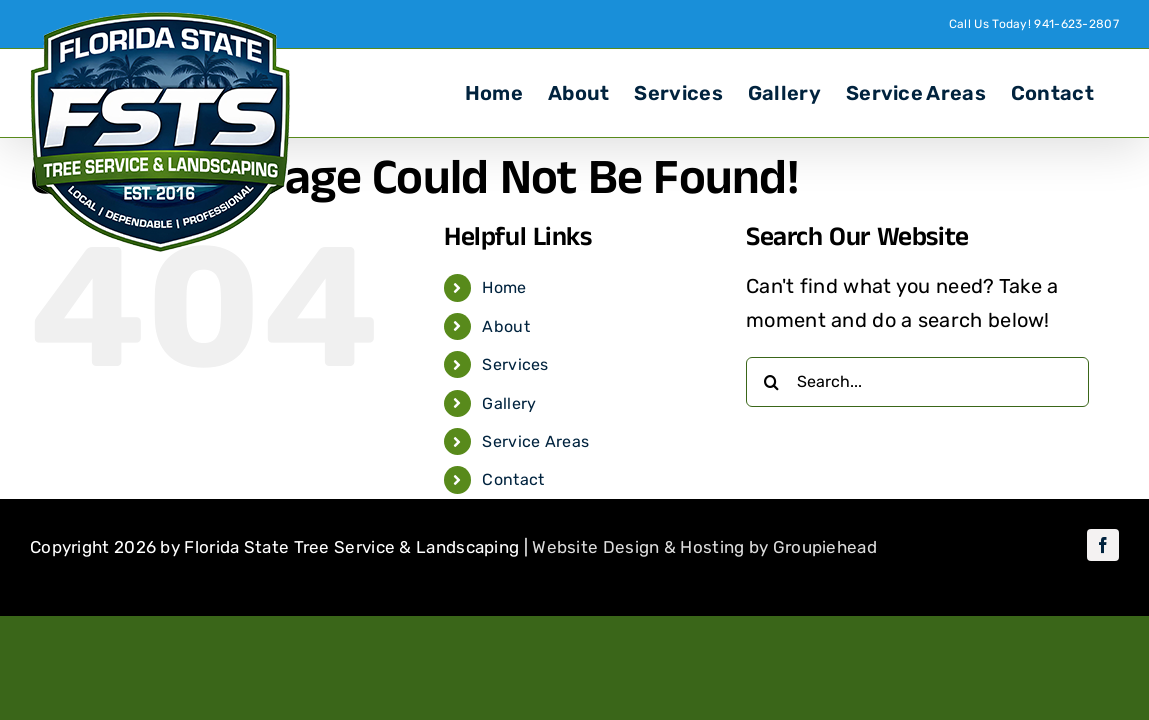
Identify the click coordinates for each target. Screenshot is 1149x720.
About (506, 326)
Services (515, 364)
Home (504, 287)
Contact (513, 479)
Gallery (509, 403)
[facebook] (1103, 545)
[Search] (771, 382)
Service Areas (535, 441)
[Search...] (917, 382)
